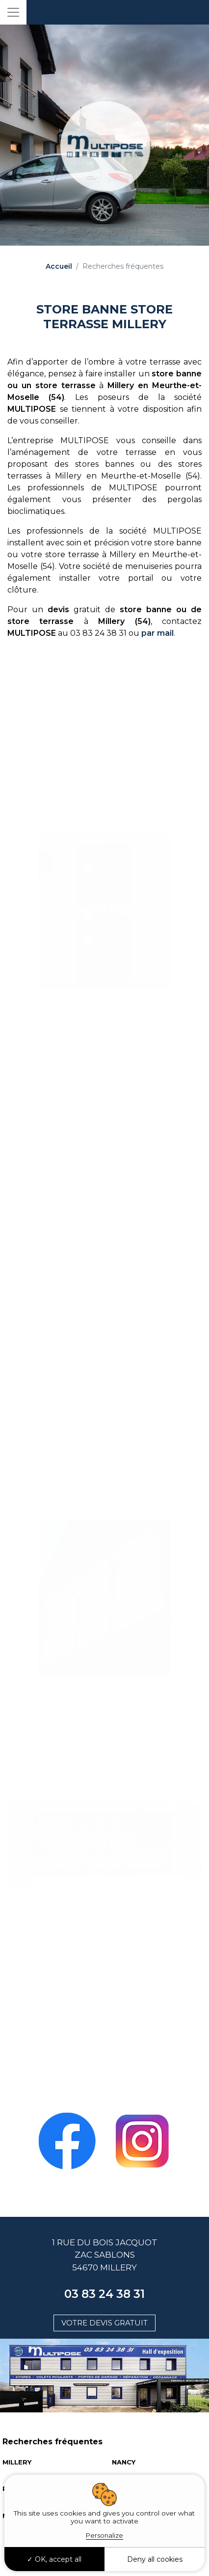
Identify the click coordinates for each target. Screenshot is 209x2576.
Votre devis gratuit (104, 2322)
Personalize (104, 2535)
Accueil (59, 266)
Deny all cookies (155, 2559)
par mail (157, 633)
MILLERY (16, 2462)
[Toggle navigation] (13, 12)
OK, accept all (54, 2559)
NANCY (123, 2462)
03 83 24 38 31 (104, 2294)
